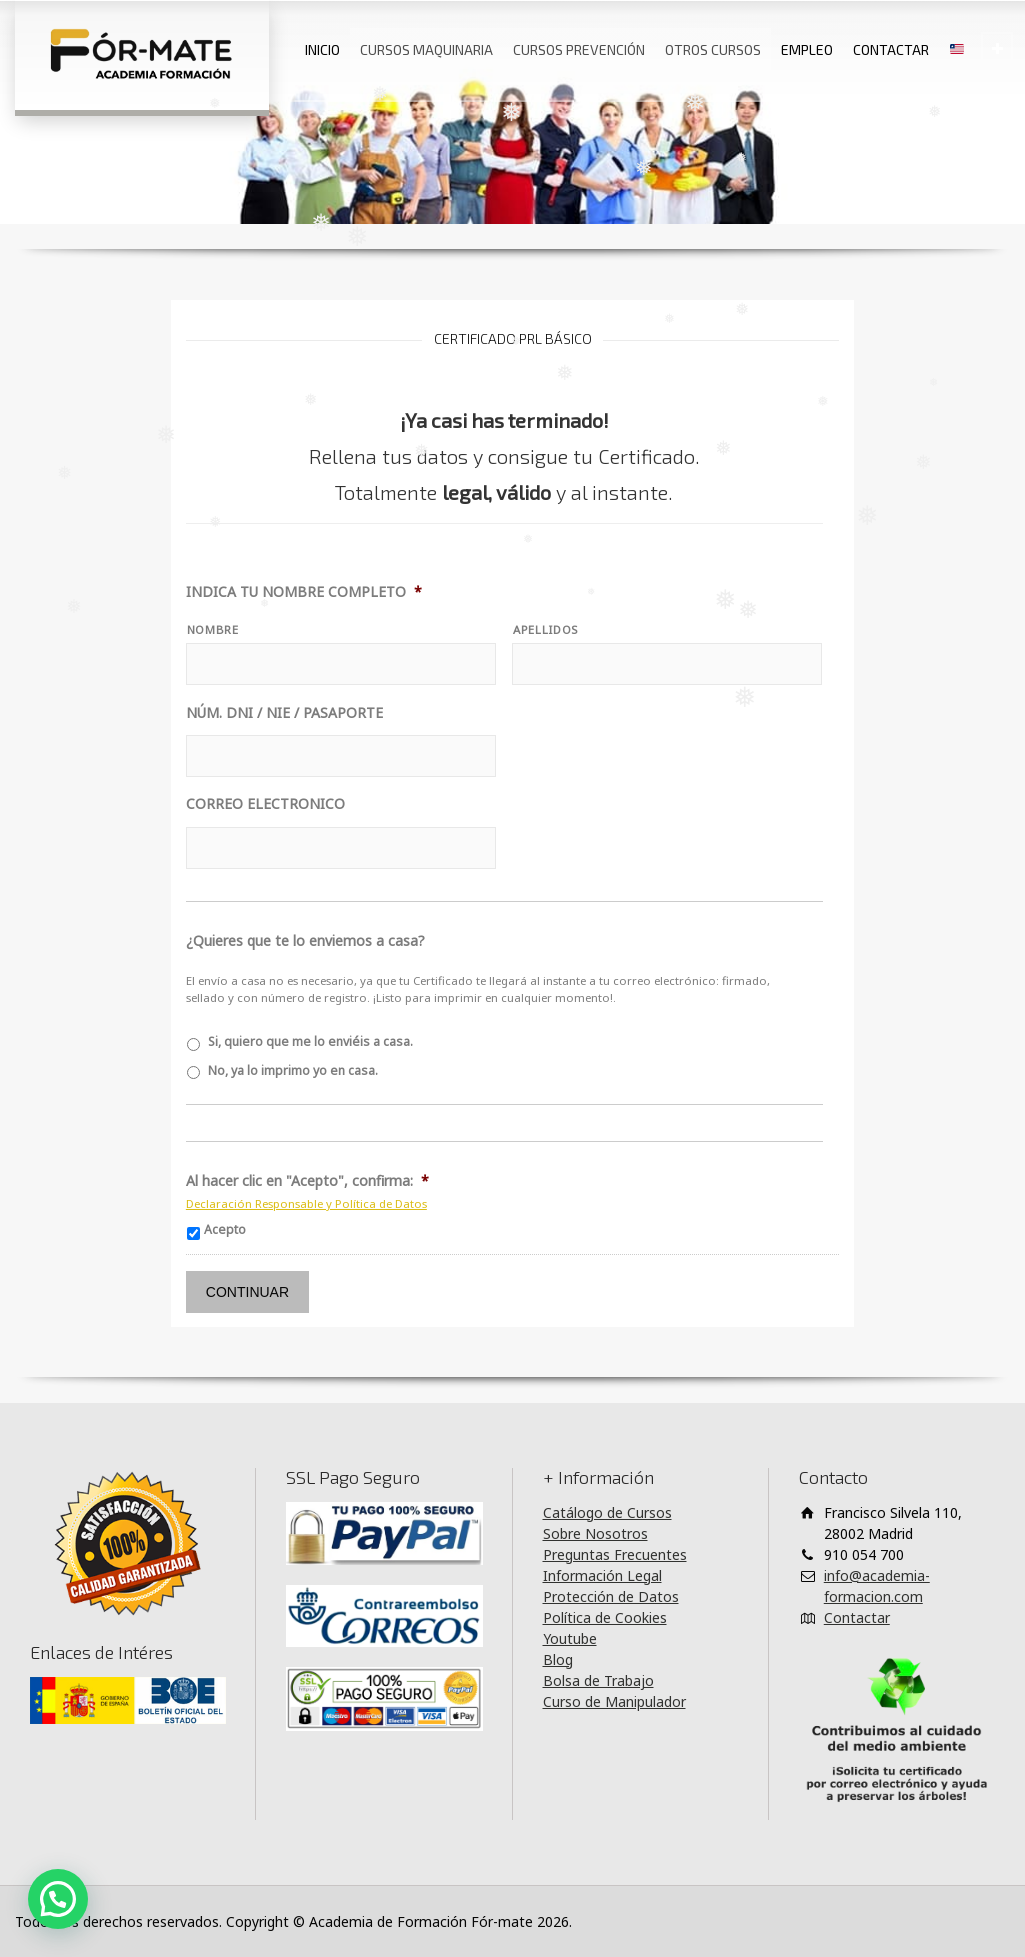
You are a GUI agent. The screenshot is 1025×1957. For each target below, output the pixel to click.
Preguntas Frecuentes (615, 1554)
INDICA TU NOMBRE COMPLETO (304, 592)
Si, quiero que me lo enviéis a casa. (310, 1041)
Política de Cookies (605, 1617)
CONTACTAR (891, 49)
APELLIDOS (545, 629)
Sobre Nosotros (595, 1533)
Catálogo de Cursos (607, 1512)
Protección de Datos (611, 1596)
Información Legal (602, 1575)
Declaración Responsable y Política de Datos (306, 1203)
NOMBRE (213, 629)
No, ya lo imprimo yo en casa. (293, 1070)
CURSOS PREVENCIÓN (579, 49)
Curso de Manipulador (614, 1701)
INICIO (322, 49)
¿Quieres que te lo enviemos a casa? (305, 941)
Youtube (570, 1638)
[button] (58, 1899)
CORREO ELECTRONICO (265, 804)
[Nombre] (341, 664)
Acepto (225, 1229)
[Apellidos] (667, 664)
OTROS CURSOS (713, 49)
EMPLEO (807, 49)
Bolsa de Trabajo (598, 1680)
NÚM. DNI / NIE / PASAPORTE (284, 713)
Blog (558, 1659)
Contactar (857, 1617)
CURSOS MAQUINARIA (426, 49)
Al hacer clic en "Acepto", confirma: (307, 1181)
